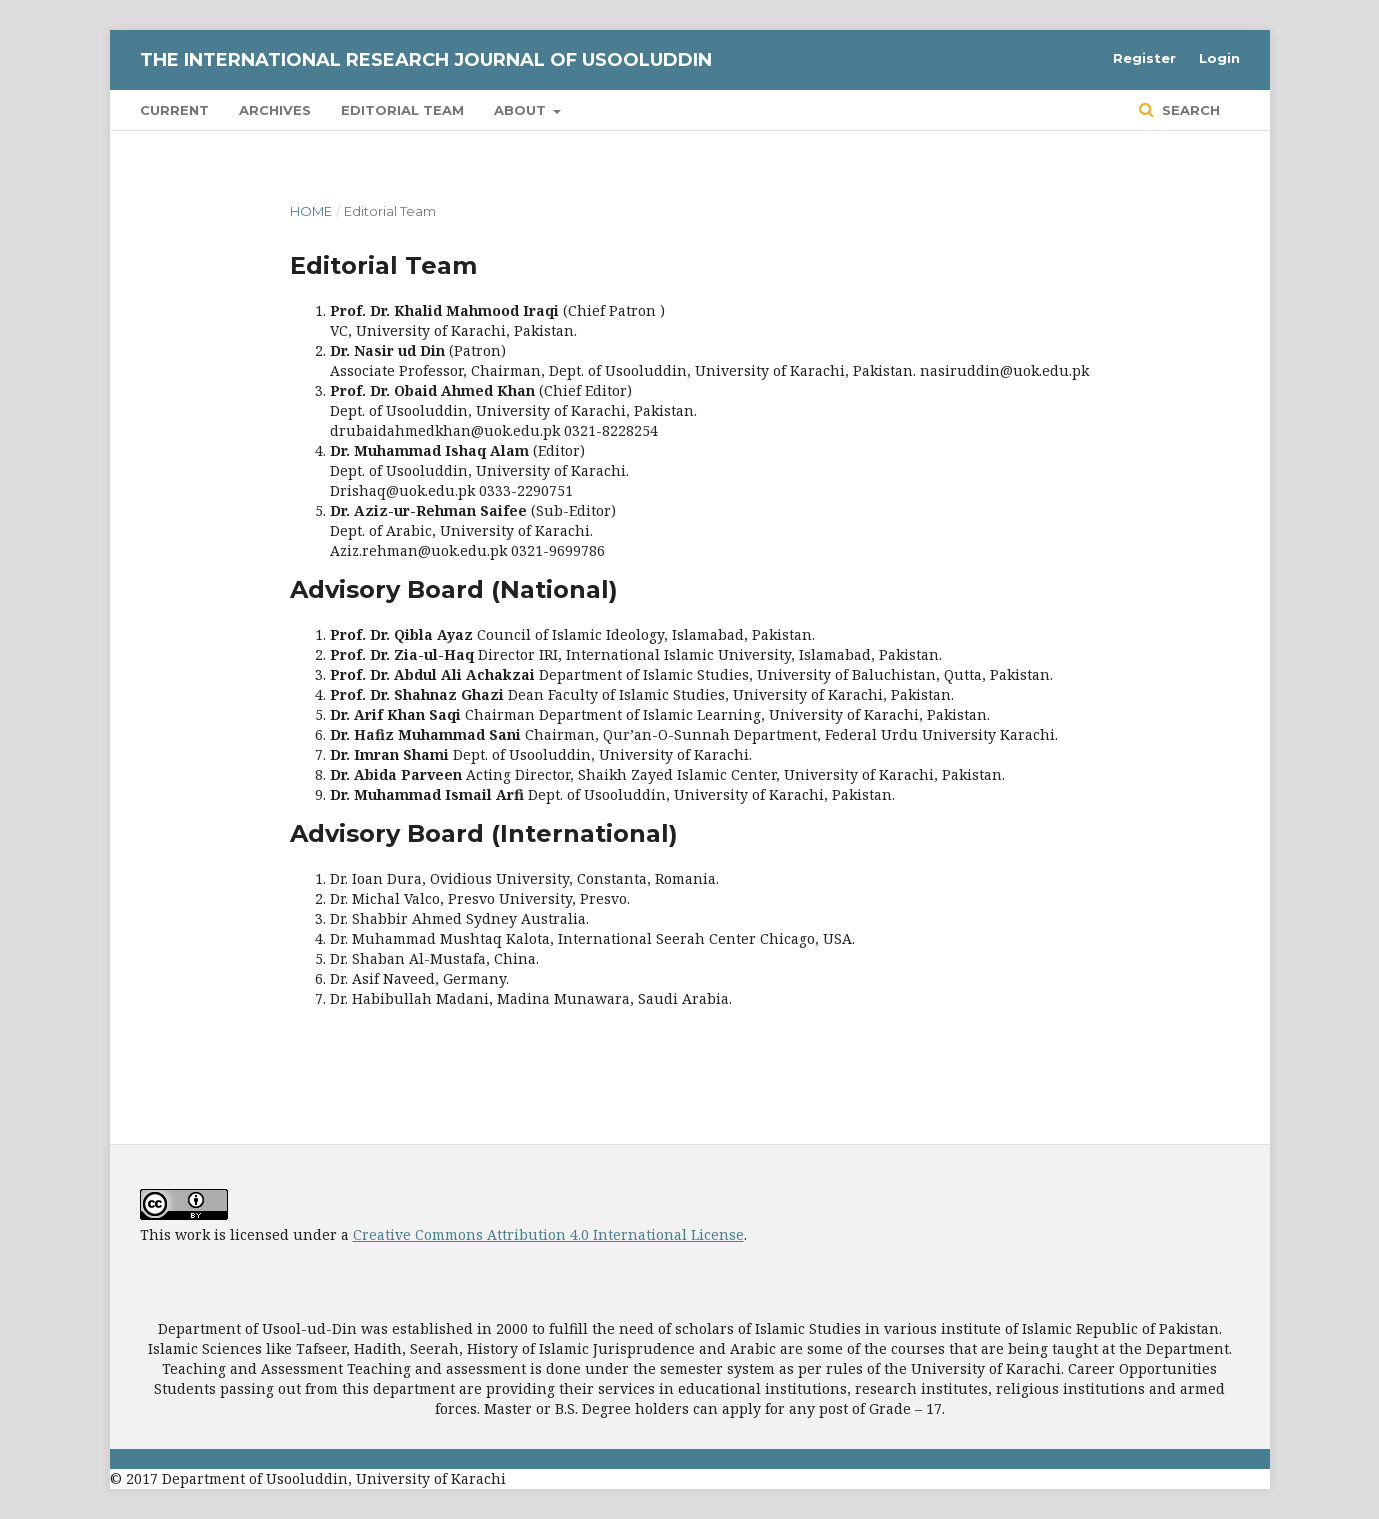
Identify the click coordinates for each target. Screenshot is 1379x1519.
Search (1189, 110)
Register (1144, 58)
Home (311, 211)
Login (1219, 58)
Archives (275, 110)
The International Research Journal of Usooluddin (426, 60)
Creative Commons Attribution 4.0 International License (548, 1234)
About (522, 110)
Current (174, 110)
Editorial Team (402, 110)
